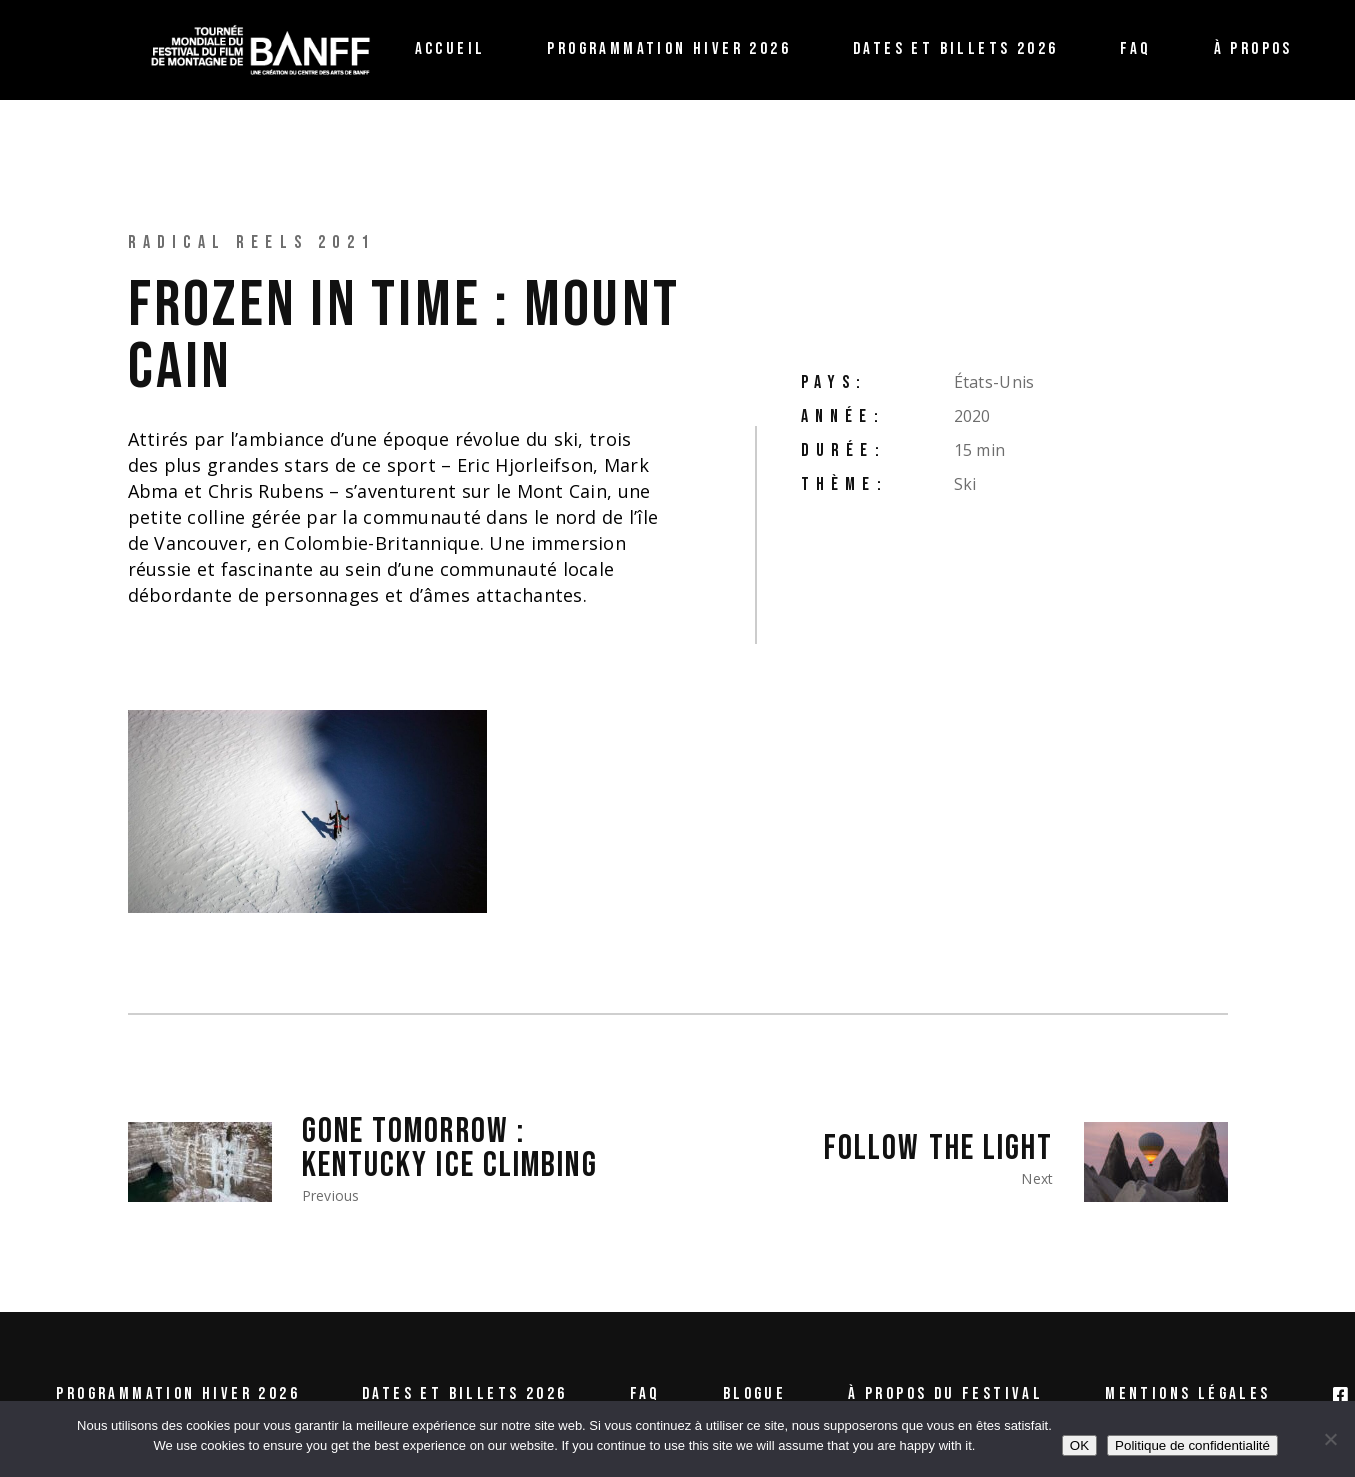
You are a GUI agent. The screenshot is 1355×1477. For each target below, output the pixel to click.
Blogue (754, 1394)
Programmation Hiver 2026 (178, 1394)
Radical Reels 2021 (252, 242)
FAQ (645, 1394)
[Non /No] (1330, 1439)
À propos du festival (945, 1394)
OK (1079, 1445)
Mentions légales (1187, 1394)
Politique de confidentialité (1192, 1445)
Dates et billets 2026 (464, 1394)
